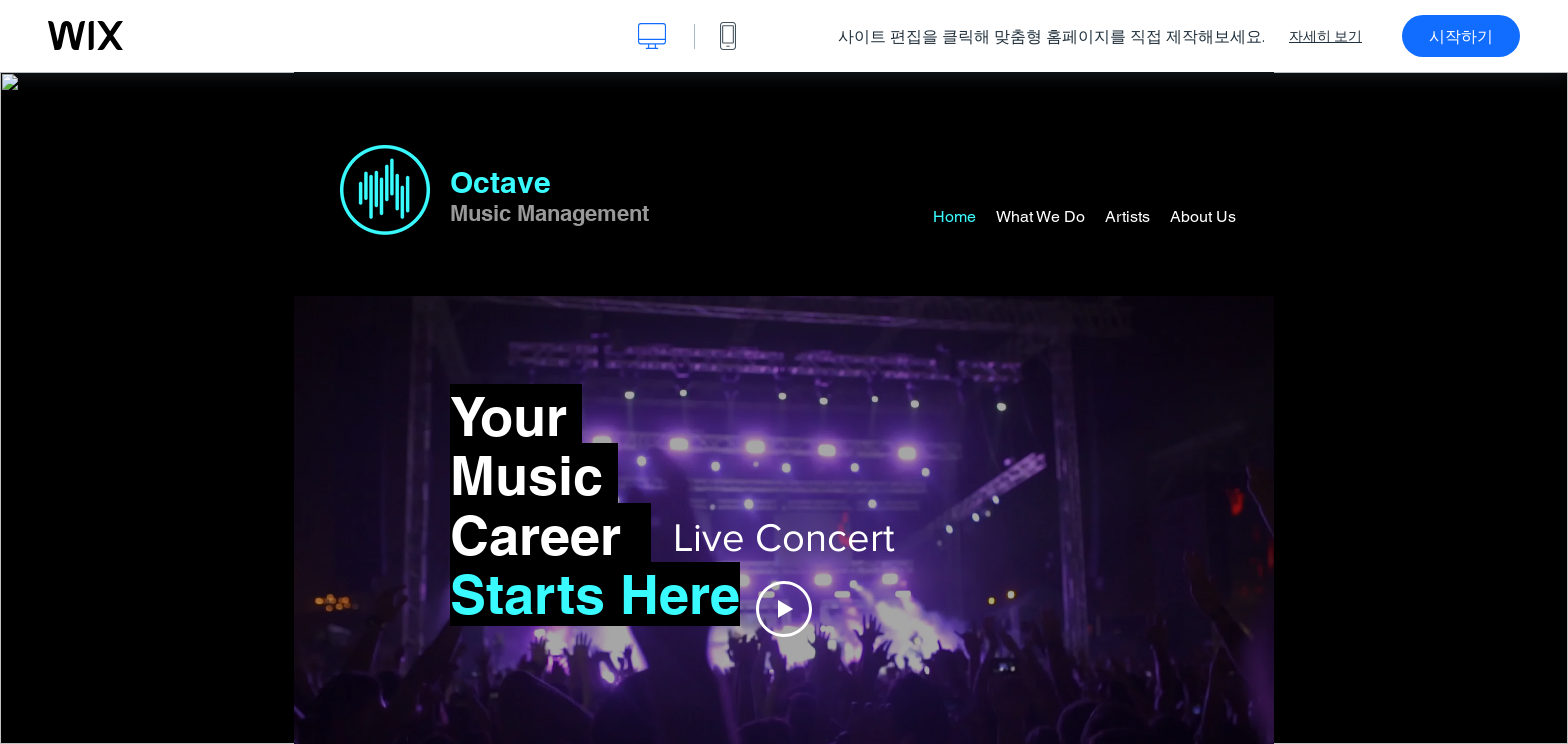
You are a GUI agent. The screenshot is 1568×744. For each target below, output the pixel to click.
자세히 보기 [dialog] (1325, 36)
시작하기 (1461, 36)
